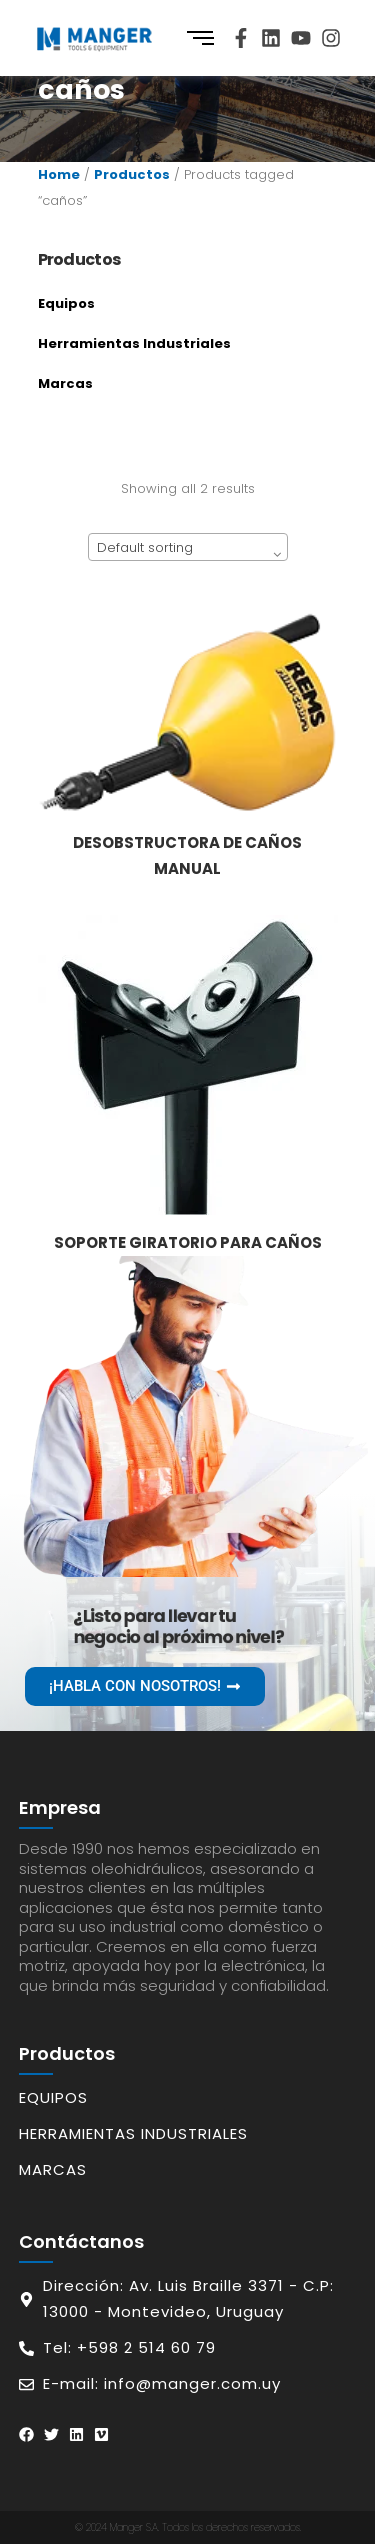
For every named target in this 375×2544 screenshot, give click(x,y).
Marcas (65, 383)
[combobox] (188, 547)
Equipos (66, 303)
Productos (132, 174)
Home (59, 174)
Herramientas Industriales (134, 343)
